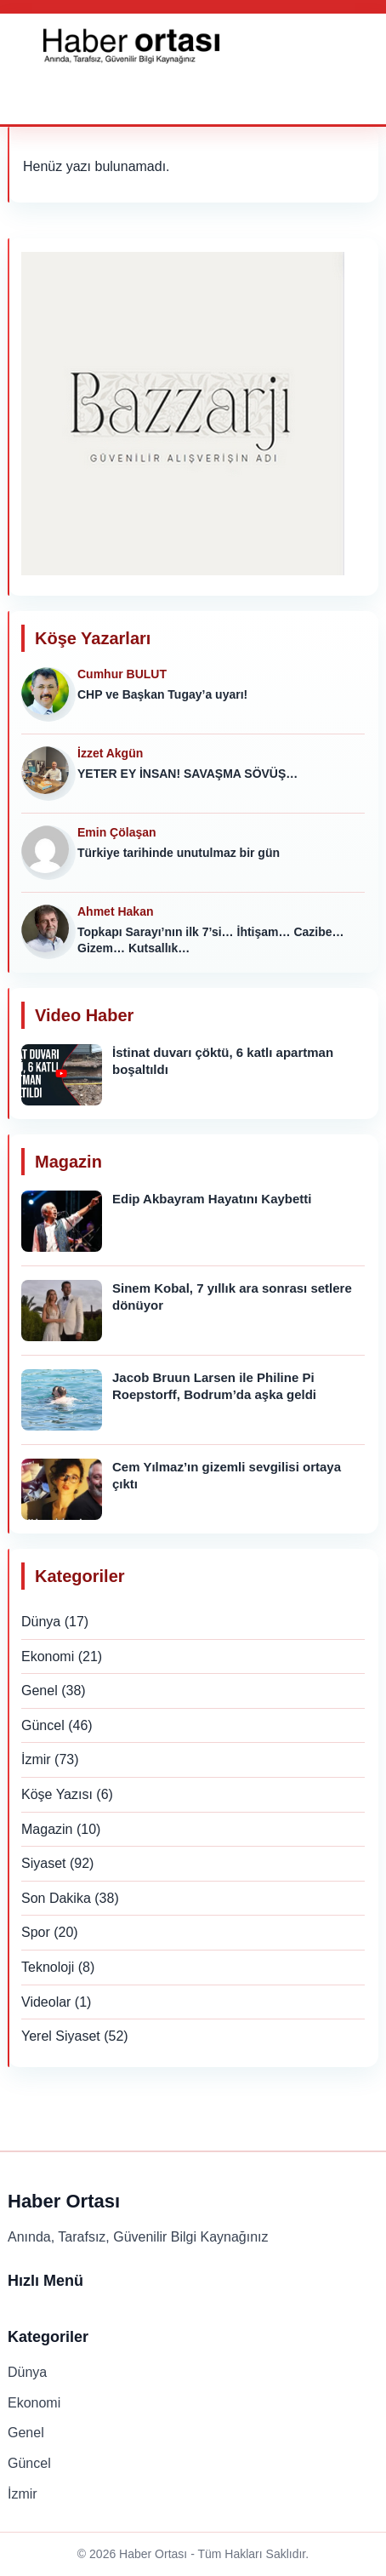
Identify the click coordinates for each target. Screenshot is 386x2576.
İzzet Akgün (110, 753)
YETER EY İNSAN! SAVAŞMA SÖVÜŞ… (187, 773)
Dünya (40, 1621)
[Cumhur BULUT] (48, 694)
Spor (35, 1932)
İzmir (36, 1759)
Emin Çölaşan (116, 832)
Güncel (43, 1725)
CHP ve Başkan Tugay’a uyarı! (162, 694)
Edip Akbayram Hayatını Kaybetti (212, 1198)
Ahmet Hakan (115, 911)
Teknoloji (47, 1967)
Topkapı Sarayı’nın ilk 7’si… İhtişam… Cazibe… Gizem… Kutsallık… (210, 940)
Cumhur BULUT (122, 674)
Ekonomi (47, 1656)
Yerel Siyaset (60, 2036)
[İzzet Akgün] (48, 773)
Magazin (46, 1829)
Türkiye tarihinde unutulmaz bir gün (178, 853)
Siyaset (43, 1863)
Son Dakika (56, 1898)
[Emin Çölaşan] (48, 852)
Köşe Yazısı (57, 1794)
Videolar (46, 2002)
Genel (39, 1690)
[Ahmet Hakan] (48, 932)
